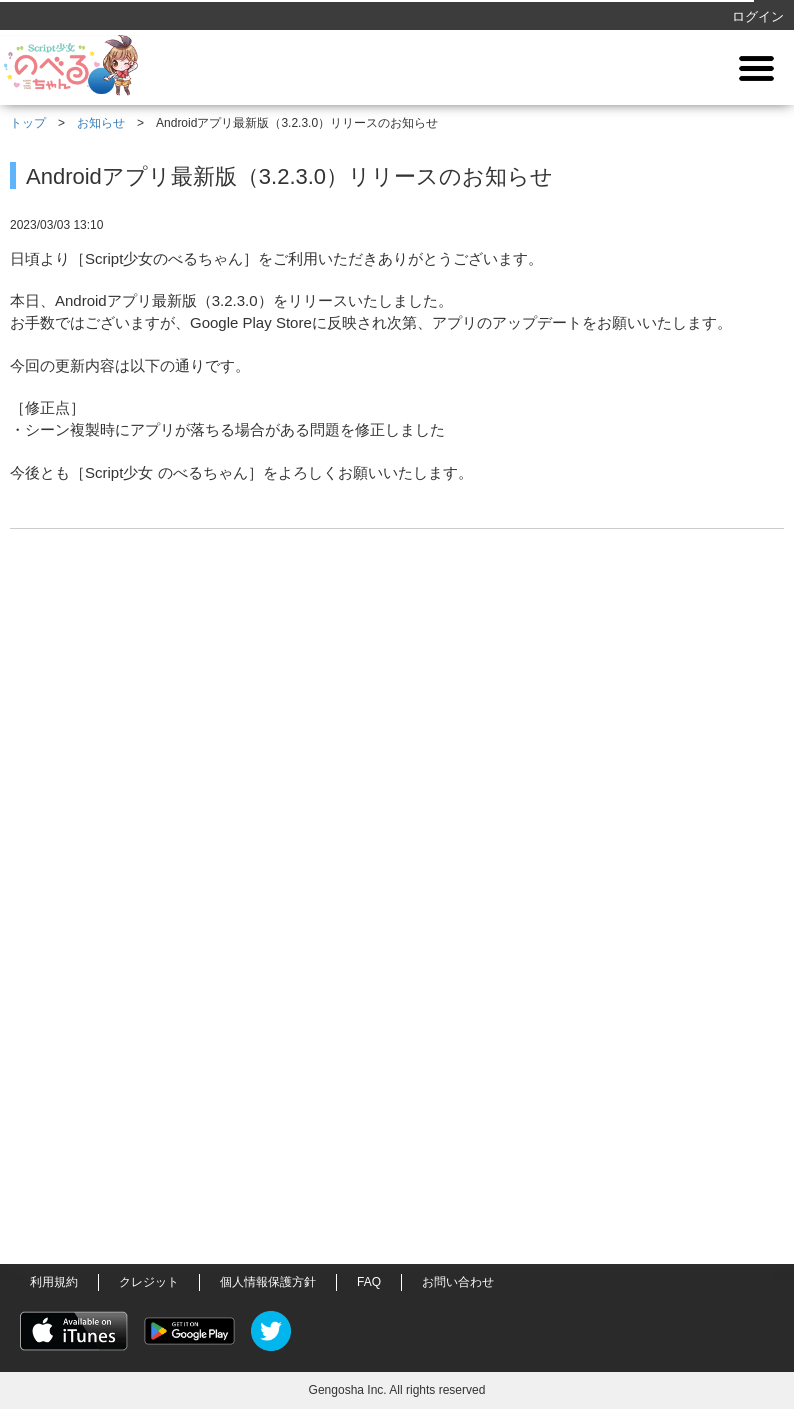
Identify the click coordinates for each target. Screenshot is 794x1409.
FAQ (369, 1282)
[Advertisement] (397, 924)
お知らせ (101, 123)
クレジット (149, 1282)
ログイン (758, 16)
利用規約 (54, 1282)
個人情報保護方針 (268, 1282)
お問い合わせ (458, 1282)
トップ (28, 123)
